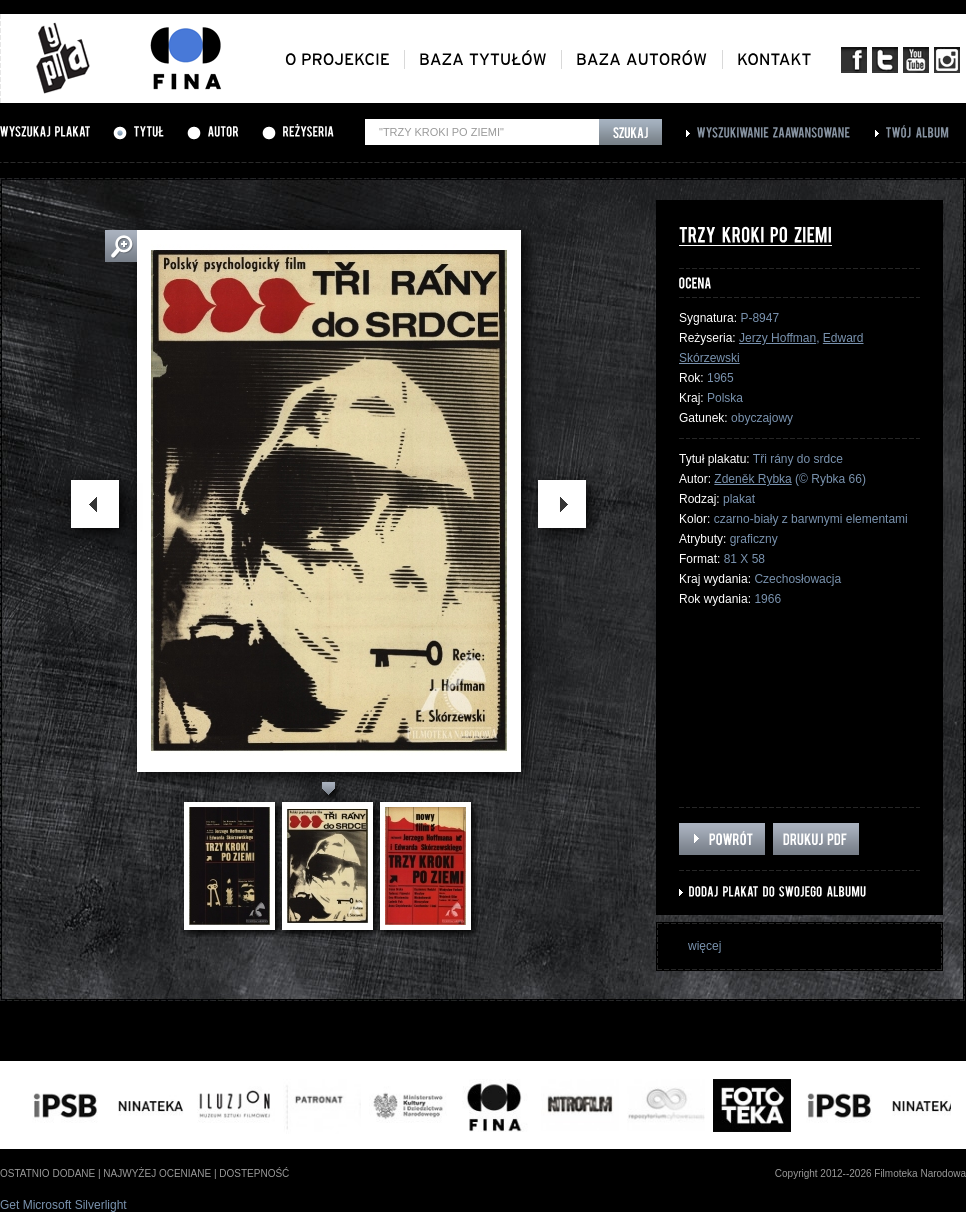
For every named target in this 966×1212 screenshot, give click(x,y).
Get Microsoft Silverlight (63, 1205)
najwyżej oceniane (157, 1173)
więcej (704, 946)
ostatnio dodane (47, 1173)
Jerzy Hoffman (777, 338)
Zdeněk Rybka (752, 479)
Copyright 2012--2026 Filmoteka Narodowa (870, 1173)
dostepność (254, 1173)
